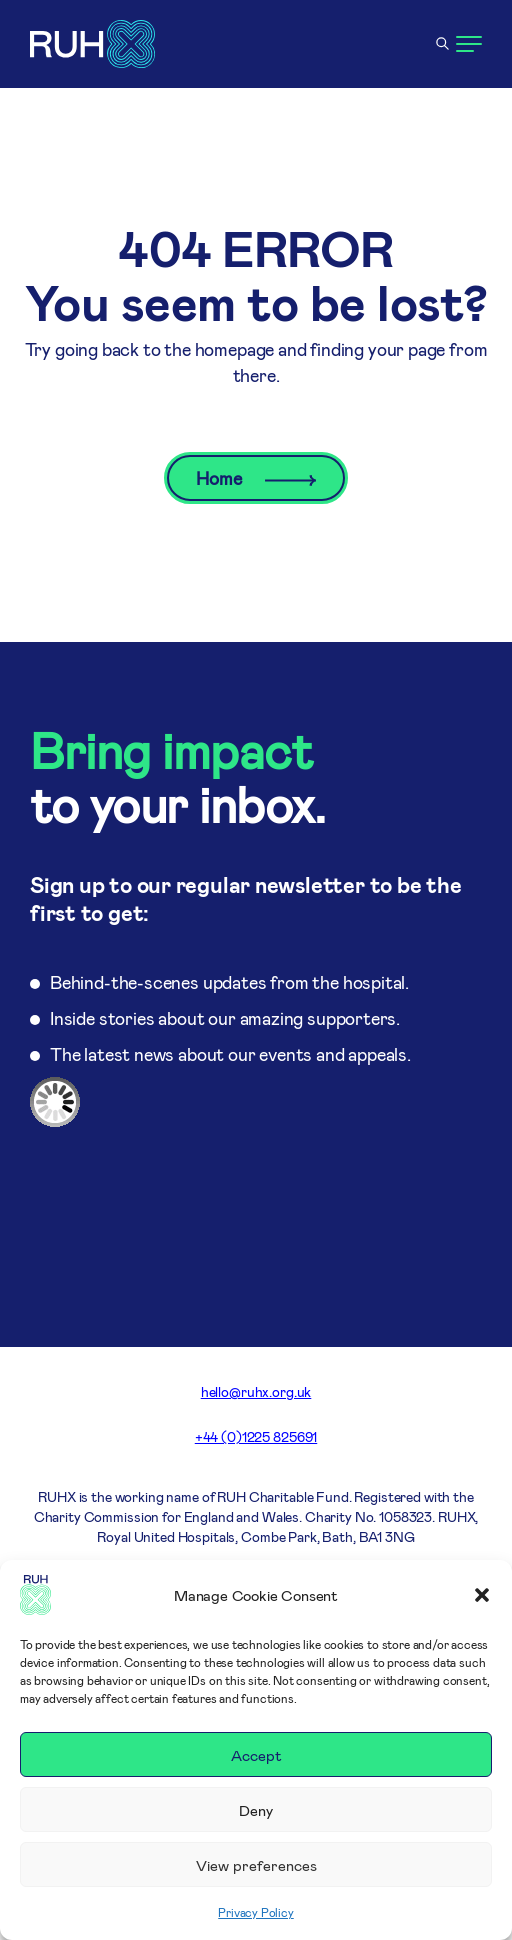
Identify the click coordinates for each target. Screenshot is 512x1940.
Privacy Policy (255, 1912)
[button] (482, 1595)
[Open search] (442, 44)
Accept (256, 1755)
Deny (256, 1810)
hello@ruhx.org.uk (256, 1391)
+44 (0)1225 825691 (256, 1436)
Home (255, 478)
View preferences (256, 1865)
